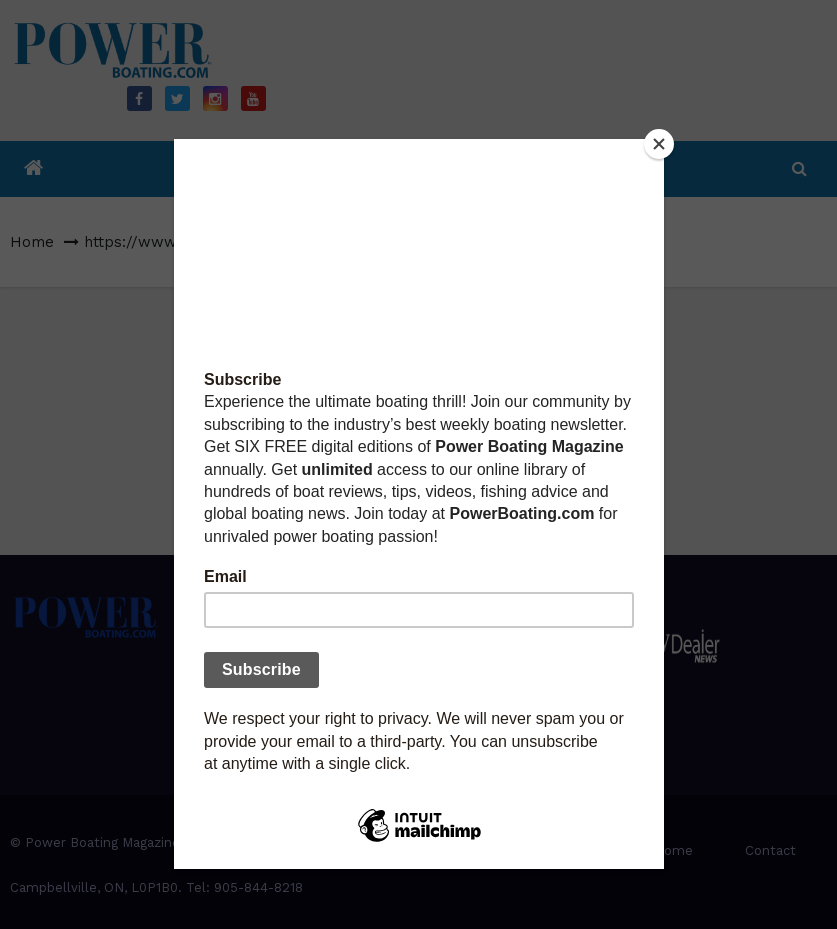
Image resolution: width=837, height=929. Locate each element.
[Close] (659, 144)
